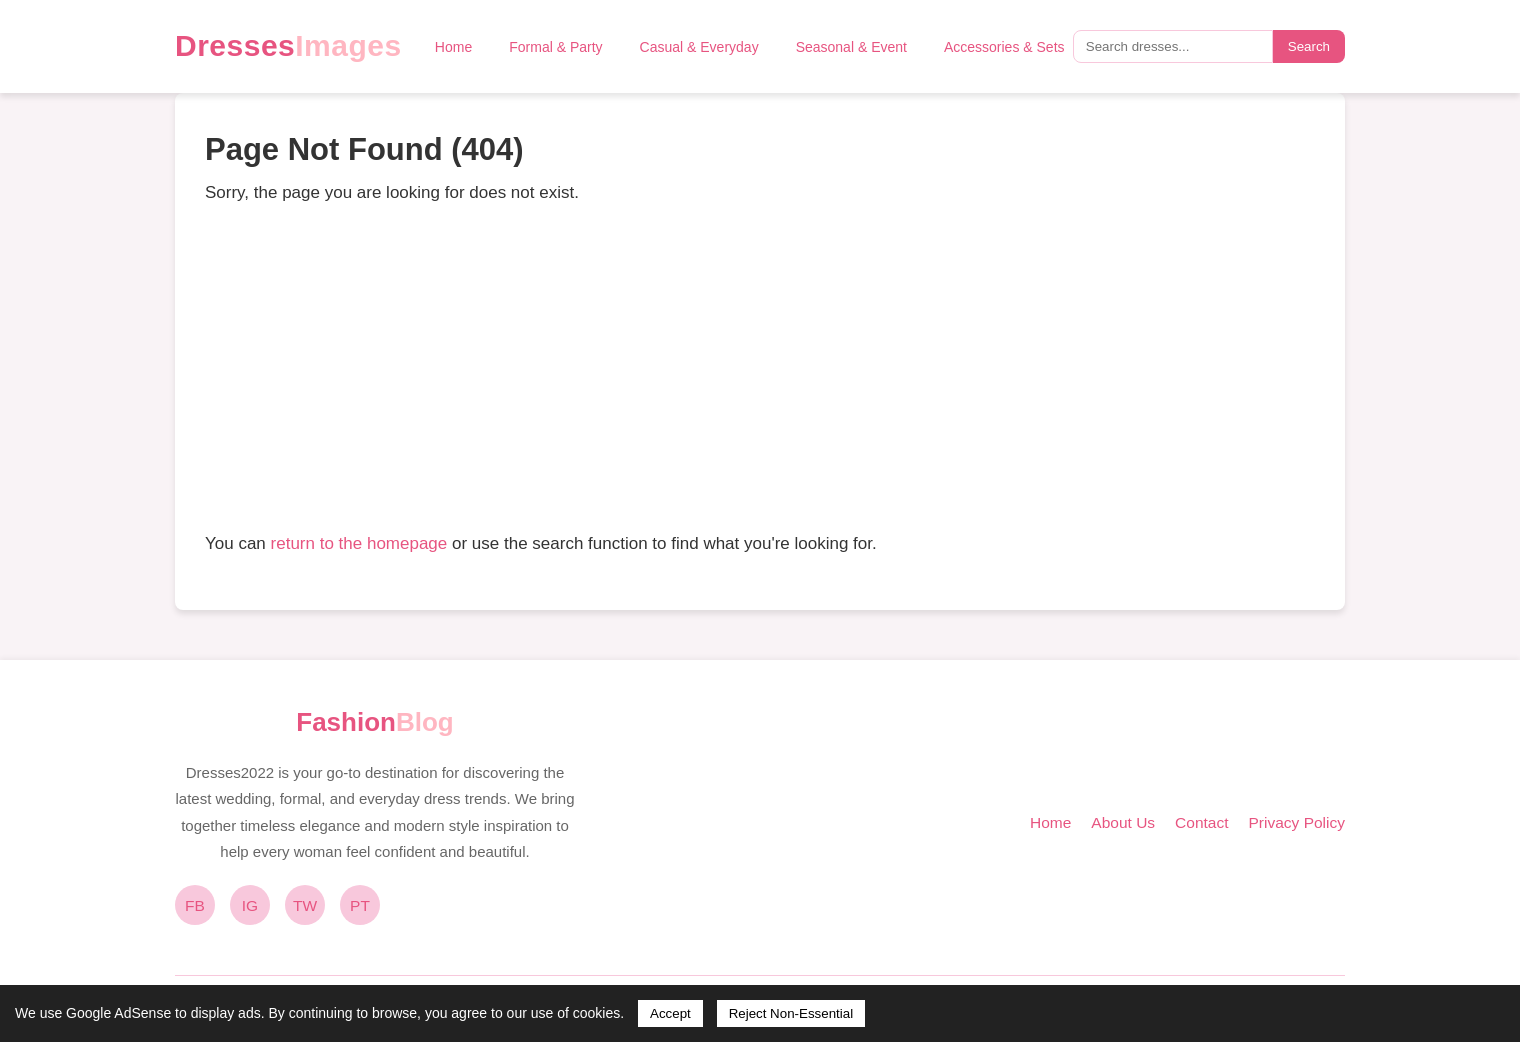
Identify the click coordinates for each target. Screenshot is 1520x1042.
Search (1309, 46)
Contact (1201, 822)
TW (305, 905)
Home (453, 47)
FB (195, 905)
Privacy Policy (1297, 822)
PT (360, 905)
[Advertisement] (760, 368)
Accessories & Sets (1004, 47)
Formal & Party (555, 47)
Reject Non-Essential (791, 1013)
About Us (1123, 822)
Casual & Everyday (699, 47)
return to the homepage (359, 543)
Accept (670, 1013)
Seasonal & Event (851, 47)
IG (250, 905)
